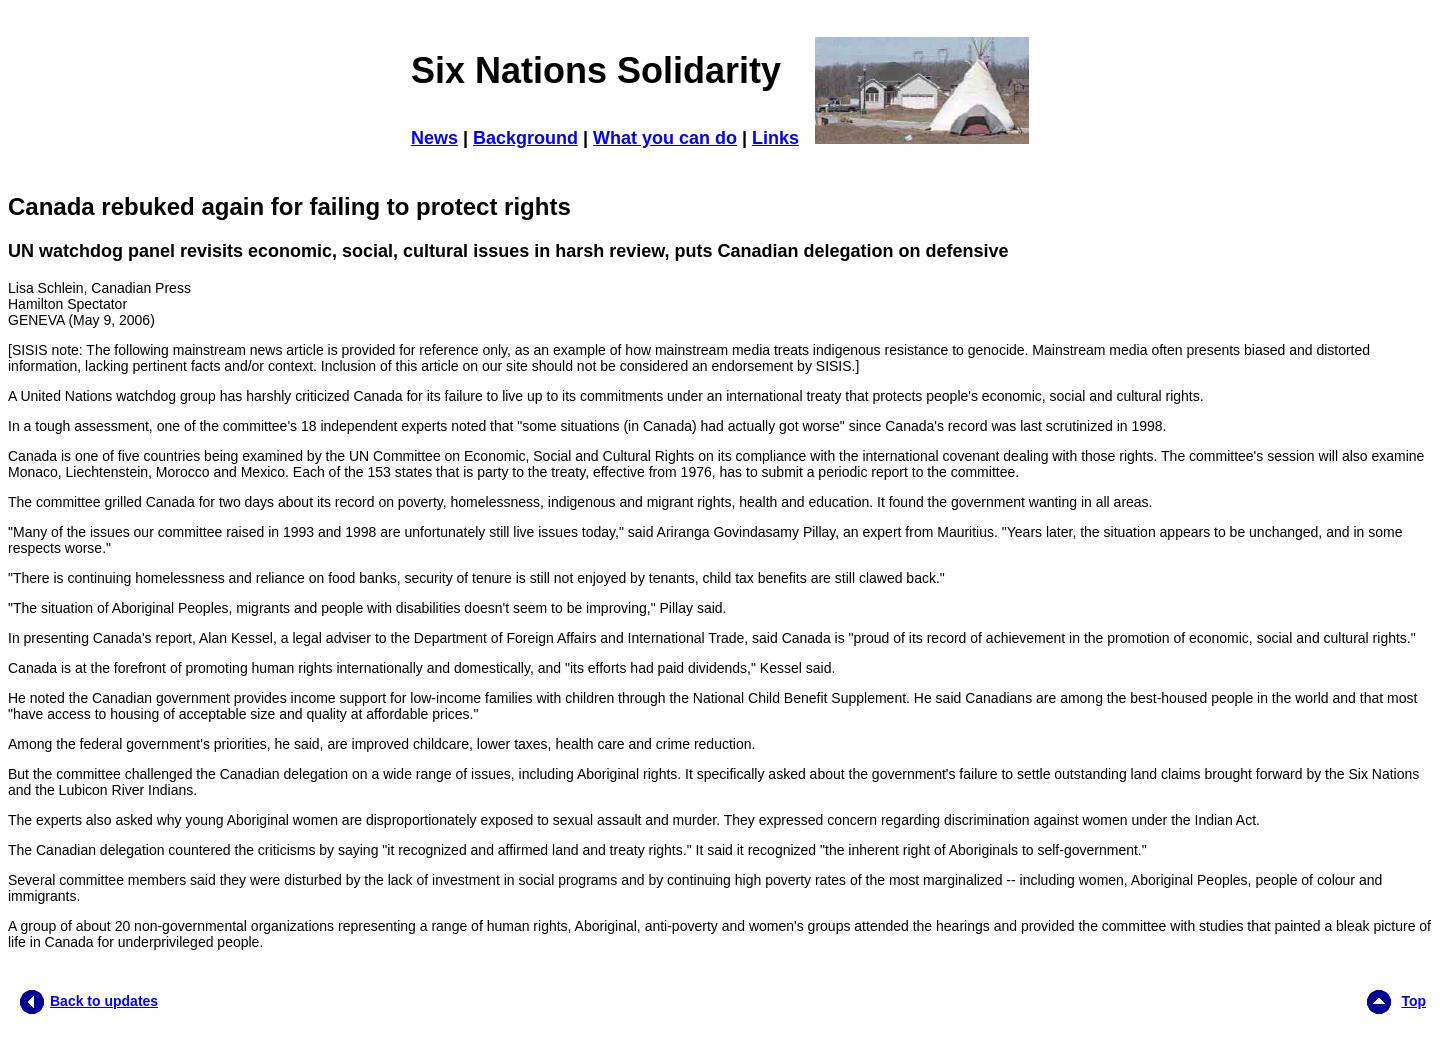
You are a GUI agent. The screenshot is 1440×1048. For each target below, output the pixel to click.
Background (525, 138)
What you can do (665, 138)
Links (775, 138)
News (434, 138)
